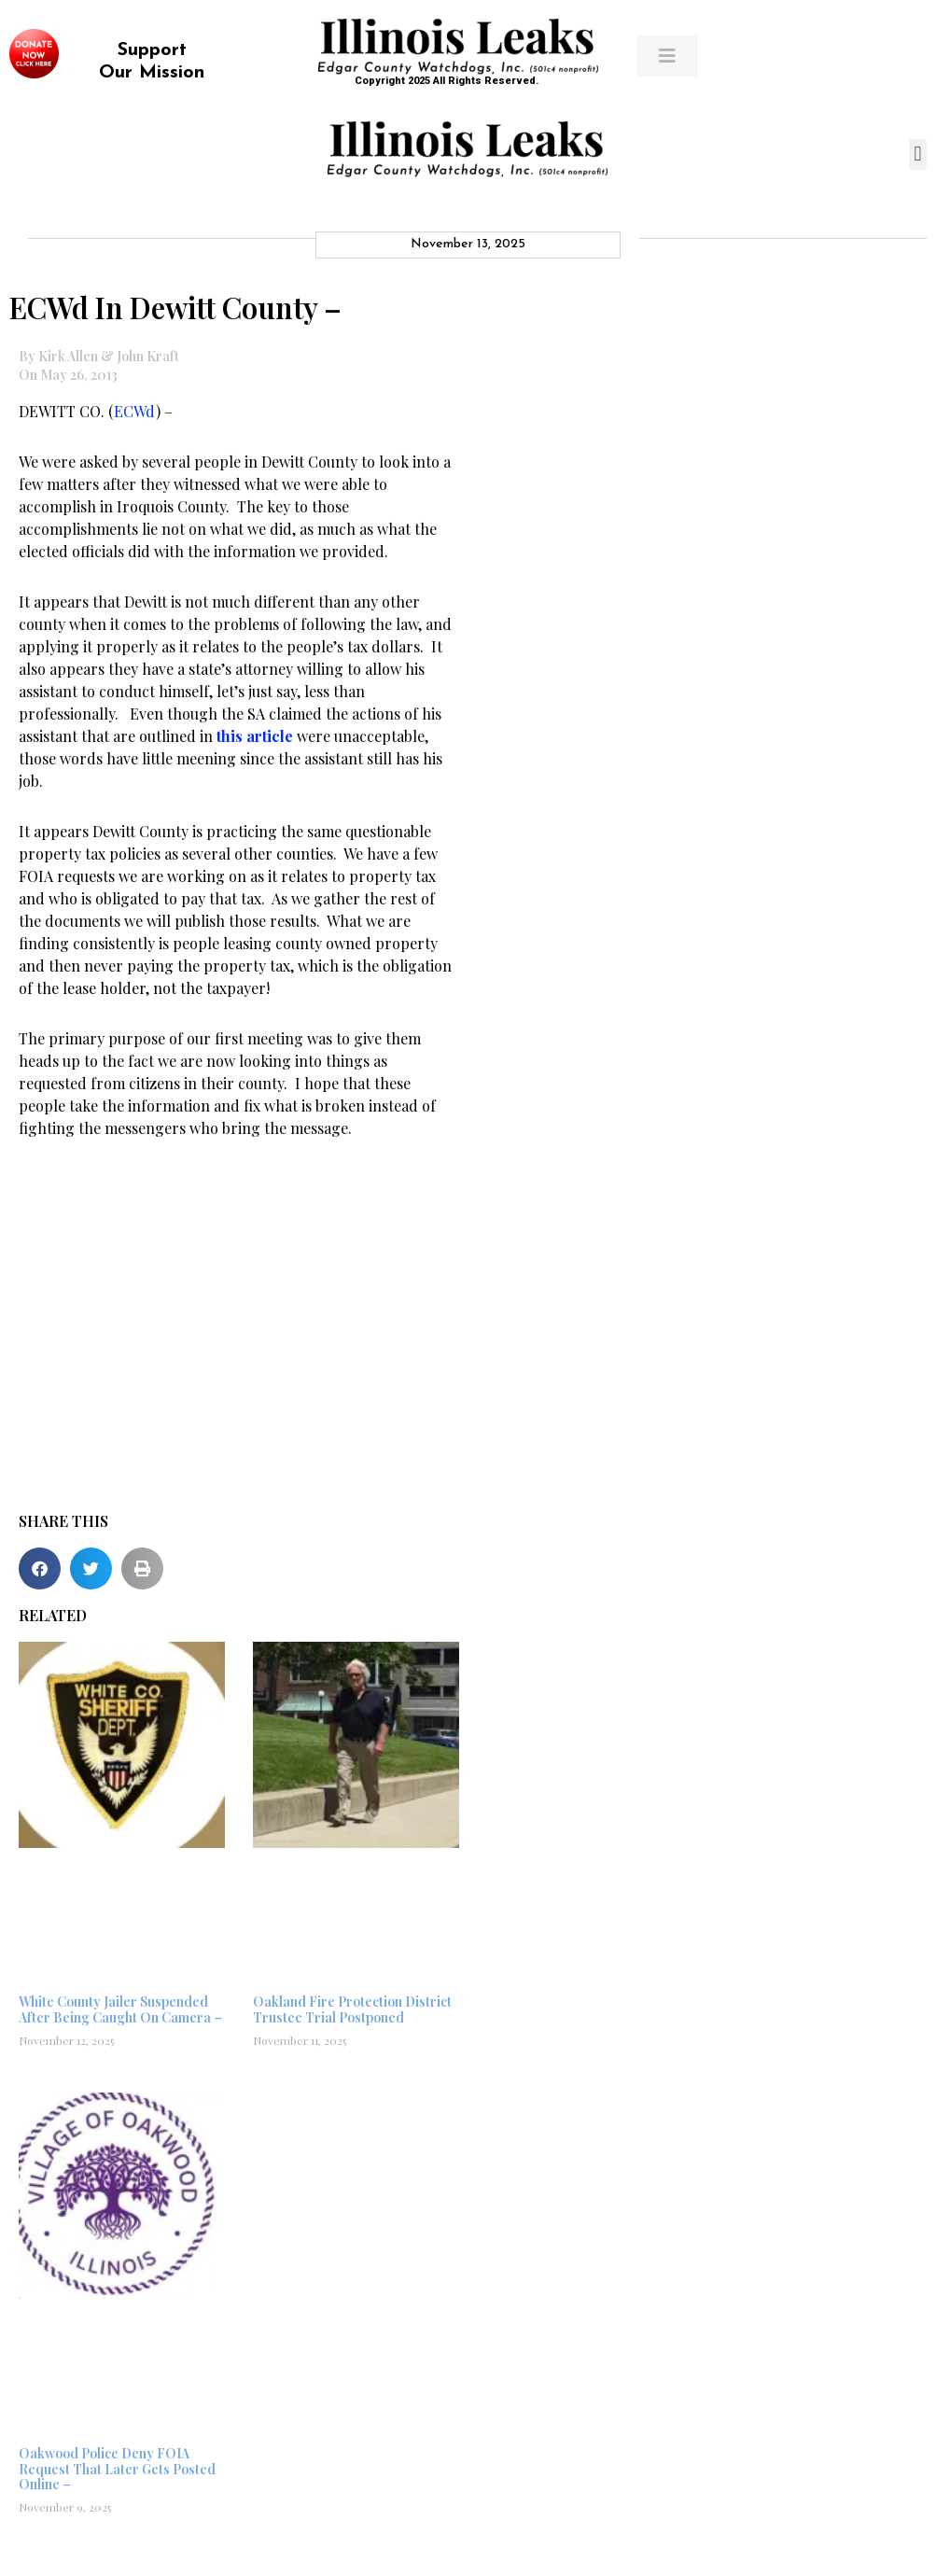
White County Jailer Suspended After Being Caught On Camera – (120, 2009)
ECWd (135, 411)
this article (257, 736)
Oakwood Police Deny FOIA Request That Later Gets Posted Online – (117, 2469)
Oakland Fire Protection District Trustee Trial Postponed (352, 2009)
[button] (918, 154)
